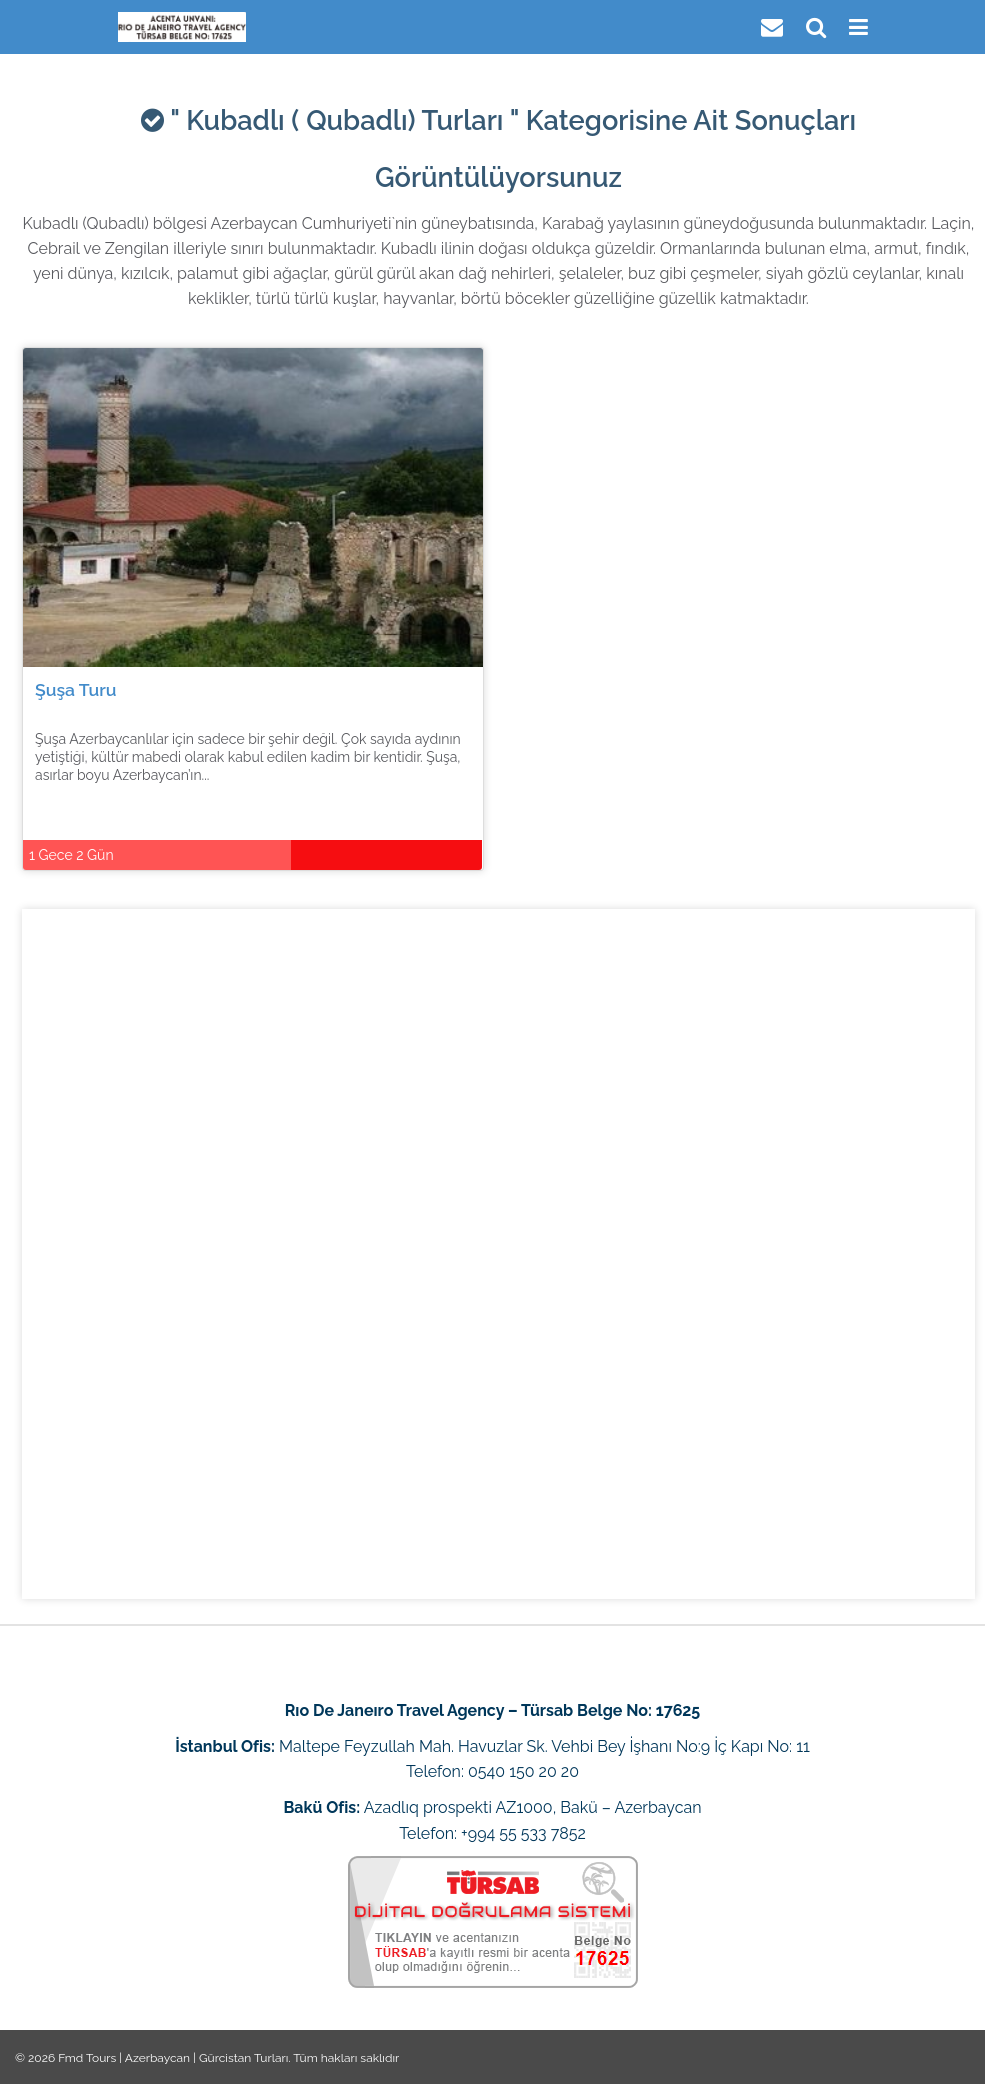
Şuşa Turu (76, 689)
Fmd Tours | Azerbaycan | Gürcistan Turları (173, 2058)
